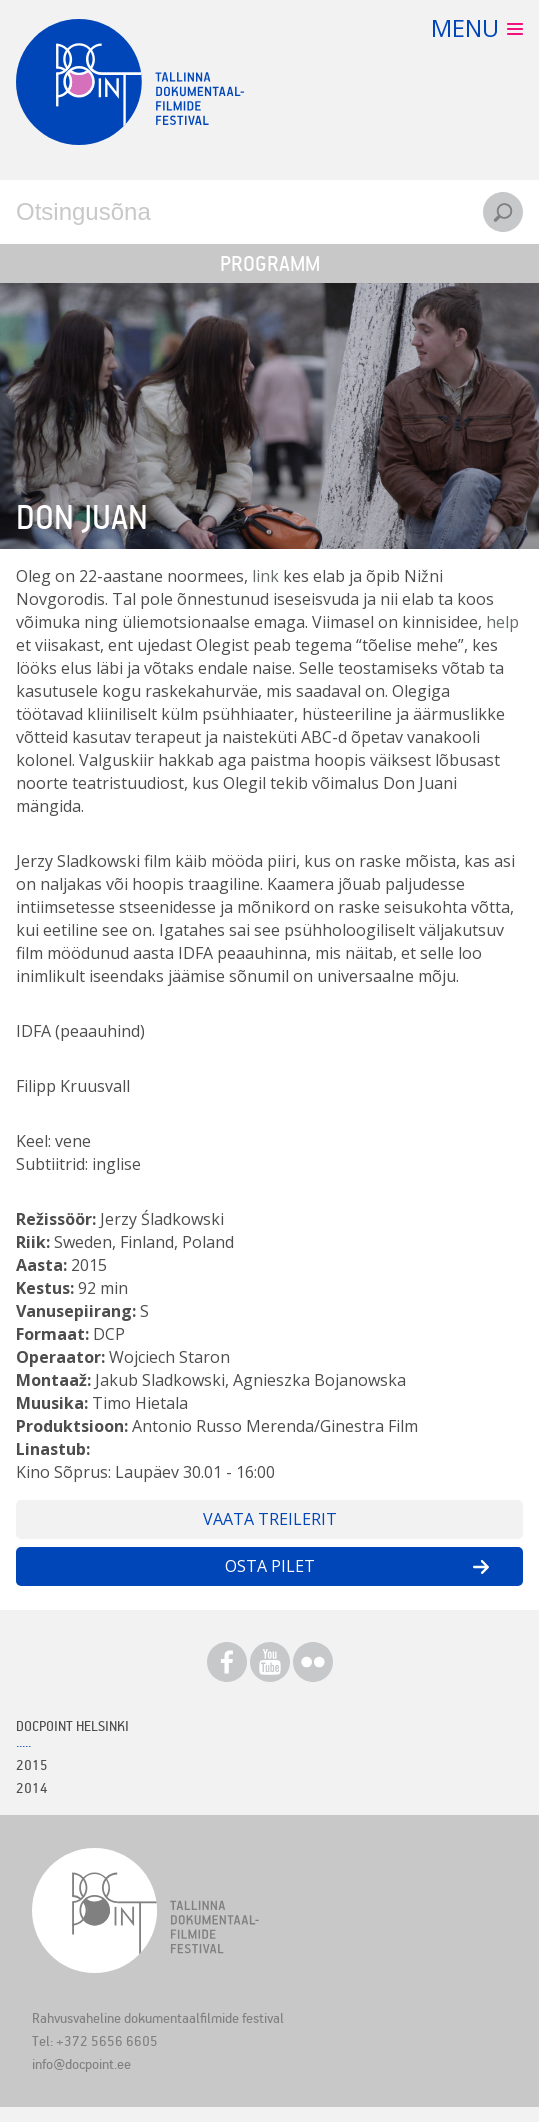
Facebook (227, 1662)
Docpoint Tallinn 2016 (130, 82)
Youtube (270, 1662)
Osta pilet (270, 1566)
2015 (32, 1764)
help (502, 622)
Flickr (313, 1662)
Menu (465, 27)
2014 (32, 1787)
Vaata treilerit (270, 1519)
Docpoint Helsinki (72, 1725)
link (265, 576)
